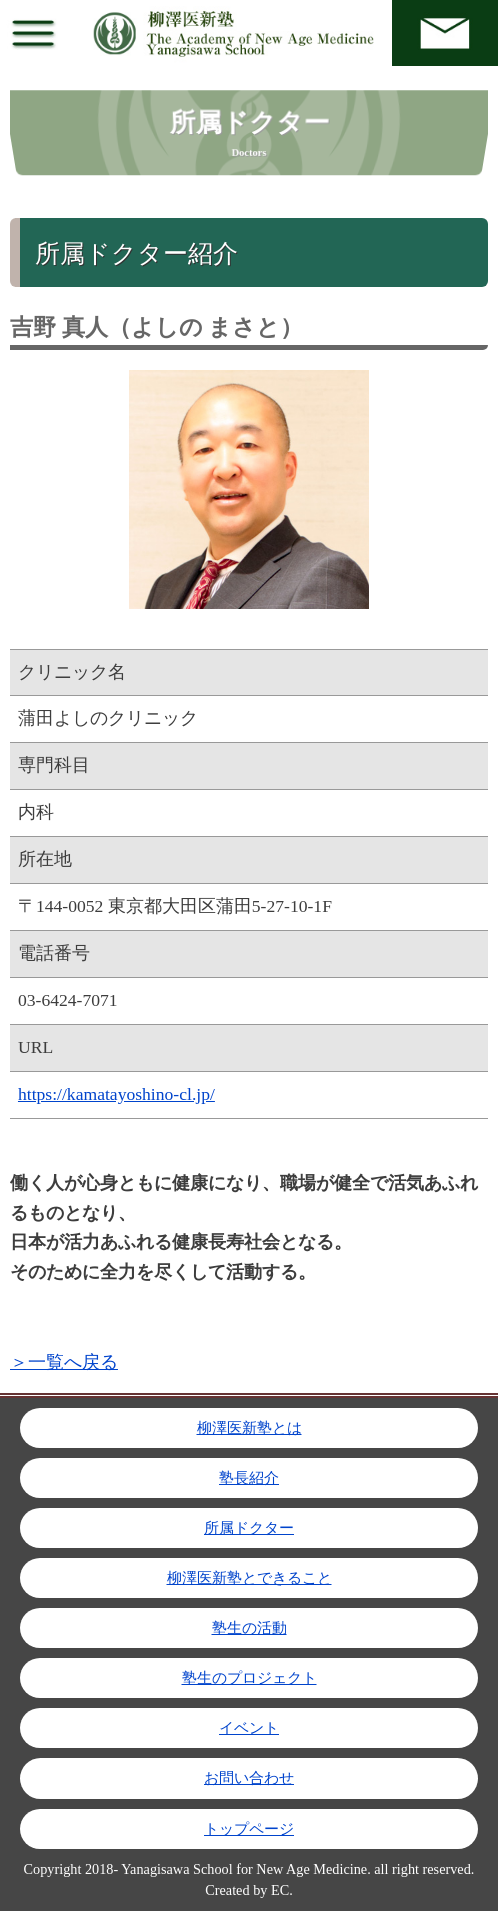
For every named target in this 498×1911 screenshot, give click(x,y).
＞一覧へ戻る (64, 1362)
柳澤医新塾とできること (249, 1578)
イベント (249, 1728)
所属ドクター (249, 1528)
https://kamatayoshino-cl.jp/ (116, 1094)
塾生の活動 (249, 1628)
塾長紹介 (249, 1478)
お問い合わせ (249, 1778)
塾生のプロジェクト (249, 1678)
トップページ (249, 1829)
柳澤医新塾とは (249, 1428)
